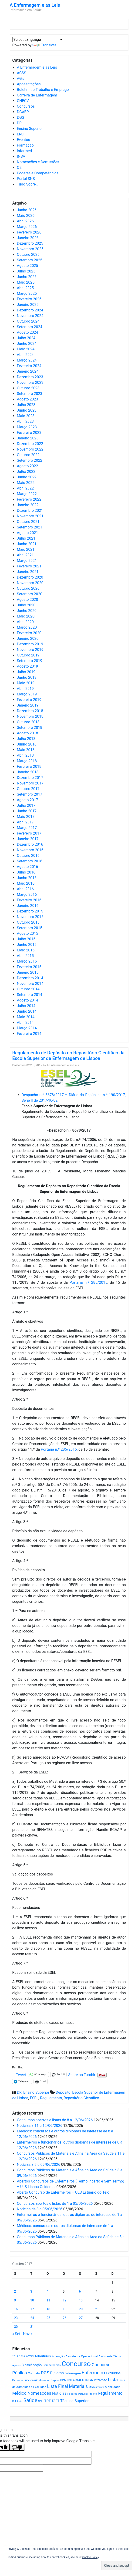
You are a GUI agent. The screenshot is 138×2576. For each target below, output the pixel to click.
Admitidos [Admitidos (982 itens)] (43, 2356)
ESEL (34, 2098)
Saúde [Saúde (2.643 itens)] (30, 2400)
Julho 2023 (26, 405)
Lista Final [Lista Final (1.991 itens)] (57, 2386)
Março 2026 (27, 226)
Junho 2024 (27, 343)
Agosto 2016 (27, 866)
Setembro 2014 (29, 994)
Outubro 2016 (28, 855)
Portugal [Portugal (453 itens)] (83, 2393)
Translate (44, 45)
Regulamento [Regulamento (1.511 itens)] (110, 2393)
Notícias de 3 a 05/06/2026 (39, 2209)
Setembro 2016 (29, 861)
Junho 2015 (27, 944)
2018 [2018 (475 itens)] (22, 2356)
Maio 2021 (26, 549)
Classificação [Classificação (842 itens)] (31, 2365)
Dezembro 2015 (30, 911)
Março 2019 (27, 694)
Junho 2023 (27, 410)
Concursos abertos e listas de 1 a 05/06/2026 (55, 2203)
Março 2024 (27, 360)
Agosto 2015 (27, 933)
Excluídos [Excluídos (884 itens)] (113, 2373)
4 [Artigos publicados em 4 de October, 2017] (47, 2291)
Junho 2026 (27, 210)
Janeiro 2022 (28, 505)
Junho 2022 (27, 477)
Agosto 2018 (27, 733)
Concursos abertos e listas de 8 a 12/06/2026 (55, 2120)
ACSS (21, 73)
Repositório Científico (81, 2098)
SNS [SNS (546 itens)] (41, 2401)
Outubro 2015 (28, 922)
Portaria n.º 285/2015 (88, 1282)
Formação (25, 145)
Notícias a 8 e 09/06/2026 (38, 2164)
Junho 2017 (27, 811)
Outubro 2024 (28, 321)
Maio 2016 (26, 883)
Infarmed (24, 151)
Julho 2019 (26, 672)
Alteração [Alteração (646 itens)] (58, 2356)
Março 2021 (27, 560)
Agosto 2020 (27, 599)
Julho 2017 (26, 805)
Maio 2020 (26, 616)
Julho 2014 (26, 1006)
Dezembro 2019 (30, 644)
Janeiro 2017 (28, 839)
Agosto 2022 (27, 466)
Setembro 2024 (29, 327)
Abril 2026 (25, 221)
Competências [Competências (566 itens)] (52, 2365)
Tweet (21, 2074)
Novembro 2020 (30, 583)
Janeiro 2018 (28, 772)
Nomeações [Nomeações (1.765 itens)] (39, 2393)
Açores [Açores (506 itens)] (16, 2365)
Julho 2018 (26, 738)
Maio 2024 (26, 349)
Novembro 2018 (30, 716)
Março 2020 (27, 627)
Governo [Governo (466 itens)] (44, 2380)
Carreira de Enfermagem (37, 95)
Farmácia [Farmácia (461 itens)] (17, 2380)
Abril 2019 (25, 688)
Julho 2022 (26, 471)
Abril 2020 (25, 622)
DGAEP (23, 112)
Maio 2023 (26, 416)
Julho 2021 (26, 538)
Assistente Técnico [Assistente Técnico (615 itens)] (111, 2356)
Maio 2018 (26, 750)
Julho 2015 (26, 939)
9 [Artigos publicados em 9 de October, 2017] (15, 2300)
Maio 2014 (26, 1017)
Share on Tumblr (81, 2074)
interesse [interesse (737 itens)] (100, 2380)
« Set (16, 2334)
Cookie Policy (90, 2557)
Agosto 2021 (27, 533)
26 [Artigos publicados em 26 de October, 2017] (65, 2318)
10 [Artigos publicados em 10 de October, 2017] (32, 2300)
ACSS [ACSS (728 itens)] (30, 2356)
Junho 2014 (27, 1011)
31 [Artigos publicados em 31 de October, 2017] (32, 2327)
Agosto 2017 (27, 800)
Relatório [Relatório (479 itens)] (17, 2401)
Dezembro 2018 (30, 711)
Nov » (27, 2334)
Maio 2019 (26, 683)
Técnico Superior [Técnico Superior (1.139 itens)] (74, 2401)
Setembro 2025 (29, 260)
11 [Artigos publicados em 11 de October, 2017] (48, 2300)
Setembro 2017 (29, 794)
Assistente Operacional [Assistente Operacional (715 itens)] (81, 2356)
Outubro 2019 (28, 655)
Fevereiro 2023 (29, 432)
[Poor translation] (17, 2447)
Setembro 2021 (29, 527)
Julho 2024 (26, 338)
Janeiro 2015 (28, 972)
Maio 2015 (26, 950)
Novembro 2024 (30, 316)
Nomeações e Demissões (38, 162)
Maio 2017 (26, 816)
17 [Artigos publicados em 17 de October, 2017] (32, 2309)
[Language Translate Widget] (37, 39)
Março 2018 (27, 761)
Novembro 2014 (30, 983)
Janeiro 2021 (28, 572)
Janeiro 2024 (28, 371)
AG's (20, 78)
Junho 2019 (27, 677)
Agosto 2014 (27, 1000)
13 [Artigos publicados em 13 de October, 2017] (81, 2300)
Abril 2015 (25, 956)
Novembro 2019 (30, 649)
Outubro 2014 (28, 989)
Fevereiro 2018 (29, 766)
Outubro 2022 (28, 455)
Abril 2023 (25, 421)
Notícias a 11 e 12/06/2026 (39, 2125)
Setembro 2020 (29, 594)
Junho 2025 (27, 277)
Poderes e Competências (37, 173)
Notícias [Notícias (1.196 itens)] (59, 2393)
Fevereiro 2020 (29, 633)
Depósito (63, 2092)
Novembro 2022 (30, 449)
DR (19, 123)
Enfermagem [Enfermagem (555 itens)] (73, 2373)
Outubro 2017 (28, 789)
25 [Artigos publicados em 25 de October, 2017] (48, 2318)
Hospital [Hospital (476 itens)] (54, 2380)
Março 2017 (27, 828)
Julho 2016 (26, 872)
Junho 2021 (27, 544)
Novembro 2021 (30, 516)
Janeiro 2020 (28, 638)
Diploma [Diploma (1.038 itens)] (57, 2373)
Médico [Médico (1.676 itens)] (19, 2393)
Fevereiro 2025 (29, 299)
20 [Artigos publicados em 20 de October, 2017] (81, 2309)
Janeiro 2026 (28, 238)
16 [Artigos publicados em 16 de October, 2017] (16, 2309)
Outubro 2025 (28, 254)
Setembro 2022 (29, 460)
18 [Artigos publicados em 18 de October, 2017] (48, 2309)
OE (19, 167)
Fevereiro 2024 (29, 366)
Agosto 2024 (27, 332)
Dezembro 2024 (30, 310)
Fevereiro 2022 (29, 499)
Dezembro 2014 (30, 978)
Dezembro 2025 (30, 243)
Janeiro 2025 (28, 304)
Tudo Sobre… (27, 184)
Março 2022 (27, 494)
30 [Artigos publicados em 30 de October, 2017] (16, 2327)
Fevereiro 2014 (29, 1033)
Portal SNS (26, 178)
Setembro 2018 (29, 727)
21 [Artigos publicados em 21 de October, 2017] (97, 2309)
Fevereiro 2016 (29, 900)
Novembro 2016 (30, 850)
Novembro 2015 (30, 917)
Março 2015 (27, 961)
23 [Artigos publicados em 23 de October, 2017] (16, 2318)
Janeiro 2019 (28, 705)
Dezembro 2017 (30, 777)
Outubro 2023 (28, 388)
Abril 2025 (25, 288)
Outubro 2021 (28, 521)
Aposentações (29, 84)
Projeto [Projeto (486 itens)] (92, 2393)
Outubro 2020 (28, 588)
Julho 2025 (26, 271)
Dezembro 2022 (30, 444)
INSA (21, 156)
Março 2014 (27, 1028)
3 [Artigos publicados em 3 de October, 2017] (31, 2291)
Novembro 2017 (30, 783)
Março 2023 (27, 427)
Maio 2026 (26, 215)
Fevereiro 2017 (29, 833)
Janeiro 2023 (28, 438)
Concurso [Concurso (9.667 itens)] (76, 2364)
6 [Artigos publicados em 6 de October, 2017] (80, 2291)
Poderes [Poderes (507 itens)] (72, 2393)
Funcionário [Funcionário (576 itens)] (31, 2380)
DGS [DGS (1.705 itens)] (45, 2372)
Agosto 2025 (27, 265)
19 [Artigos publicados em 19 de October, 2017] (65, 2309)
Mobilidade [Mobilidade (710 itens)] (112, 2387)
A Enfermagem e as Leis (35, 5)
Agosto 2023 (27, 399)
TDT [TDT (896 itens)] (47, 2401)
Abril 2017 (25, 822)
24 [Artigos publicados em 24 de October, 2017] (32, 2318)
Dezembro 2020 (30, 577)
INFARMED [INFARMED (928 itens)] (75, 2380)
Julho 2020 (26, 605)
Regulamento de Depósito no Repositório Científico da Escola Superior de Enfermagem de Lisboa (68, 1055)
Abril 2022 (25, 488)
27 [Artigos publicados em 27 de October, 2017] (81, 2318)
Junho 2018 (27, 744)
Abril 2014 (25, 1022)
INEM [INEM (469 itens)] (63, 2380)
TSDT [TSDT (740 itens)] (55, 2401)
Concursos (26, 106)
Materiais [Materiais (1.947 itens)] (78, 2386)
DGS (20, 117)
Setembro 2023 (29, 393)
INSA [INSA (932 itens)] (89, 2380)
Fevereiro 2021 (29, 566)
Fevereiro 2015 (29, 967)
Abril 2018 (25, 755)
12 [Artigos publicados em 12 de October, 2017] (65, 2300)
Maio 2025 (26, 282)
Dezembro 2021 (30, 510)
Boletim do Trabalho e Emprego (43, 89)
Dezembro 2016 (30, 844)
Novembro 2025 (30, 249)
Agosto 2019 (27, 666)
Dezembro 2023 (30, 377)
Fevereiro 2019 (29, 700)
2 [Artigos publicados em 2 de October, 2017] (15, 2291)
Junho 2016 (27, 878)
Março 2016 (27, 894)
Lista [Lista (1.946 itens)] (113, 2379)
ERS (20, 134)
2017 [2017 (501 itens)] (15, 2356)
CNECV (23, 101)
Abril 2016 (25, 889)
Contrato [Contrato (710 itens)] (34, 2373)
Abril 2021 (25, 555)
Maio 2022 (26, 482)
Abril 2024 (25, 354)
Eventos (23, 140)
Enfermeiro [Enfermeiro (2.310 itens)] (93, 2372)
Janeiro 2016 (28, 905)
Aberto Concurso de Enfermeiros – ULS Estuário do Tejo (63, 2192)
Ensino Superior (30, 128)
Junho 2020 (27, 610)
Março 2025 (27, 293)
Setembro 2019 (29, 661)
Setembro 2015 (29, 928)
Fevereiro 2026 (29, 232)
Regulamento (51, 2098)
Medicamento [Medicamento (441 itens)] (96, 2387)
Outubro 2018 (28, 722)
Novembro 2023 (30, 382)
